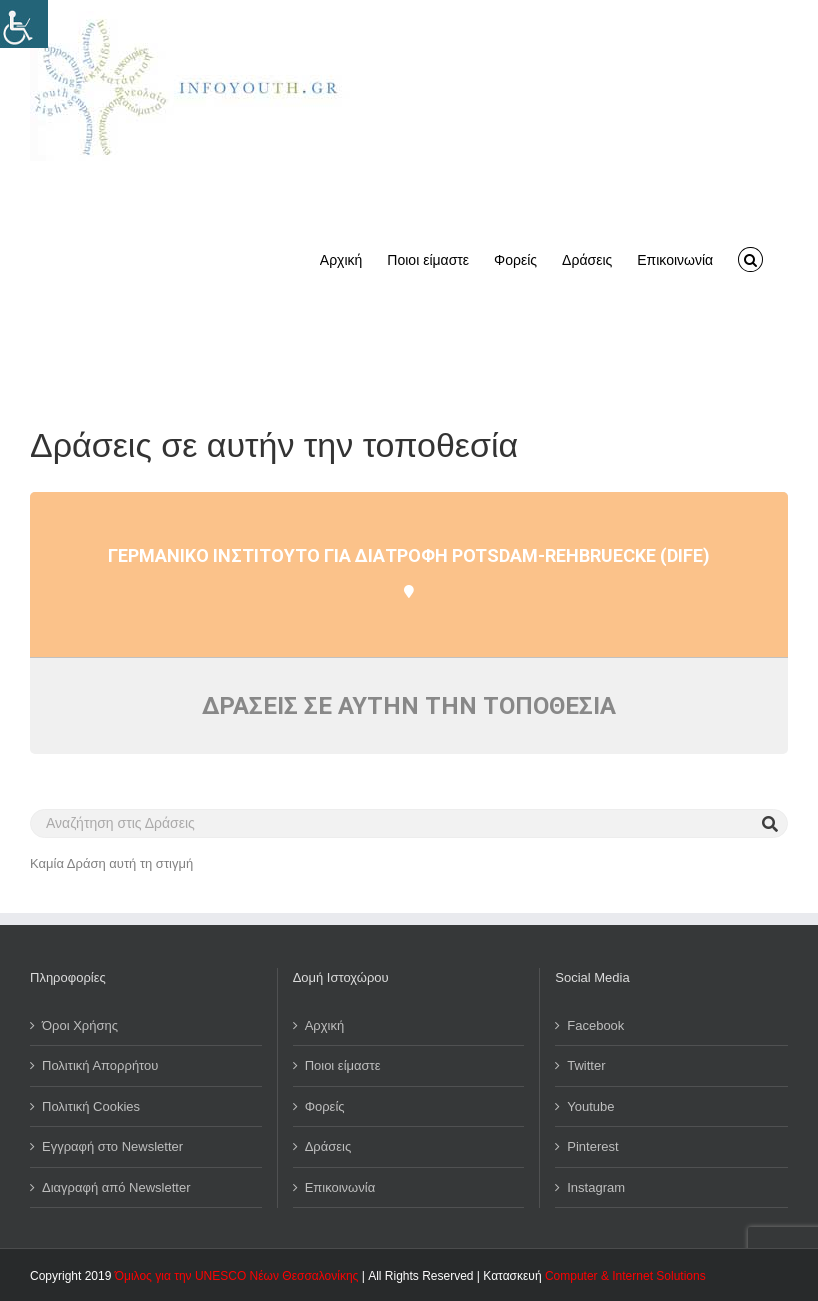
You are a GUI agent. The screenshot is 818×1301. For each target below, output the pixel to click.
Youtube (590, 1106)
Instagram (596, 1187)
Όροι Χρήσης (80, 1025)
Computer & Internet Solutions (625, 1276)
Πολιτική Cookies (91, 1106)
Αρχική (325, 1025)
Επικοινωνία (340, 1187)
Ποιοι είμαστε (343, 1065)
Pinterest (592, 1146)
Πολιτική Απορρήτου (100, 1065)
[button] (750, 258)
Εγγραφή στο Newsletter (112, 1146)
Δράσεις (328, 1146)
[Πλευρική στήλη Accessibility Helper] (24, 24)
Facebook (595, 1025)
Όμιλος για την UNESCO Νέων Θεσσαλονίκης (237, 1276)
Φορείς (325, 1106)
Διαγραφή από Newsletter (116, 1187)
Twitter (586, 1065)
